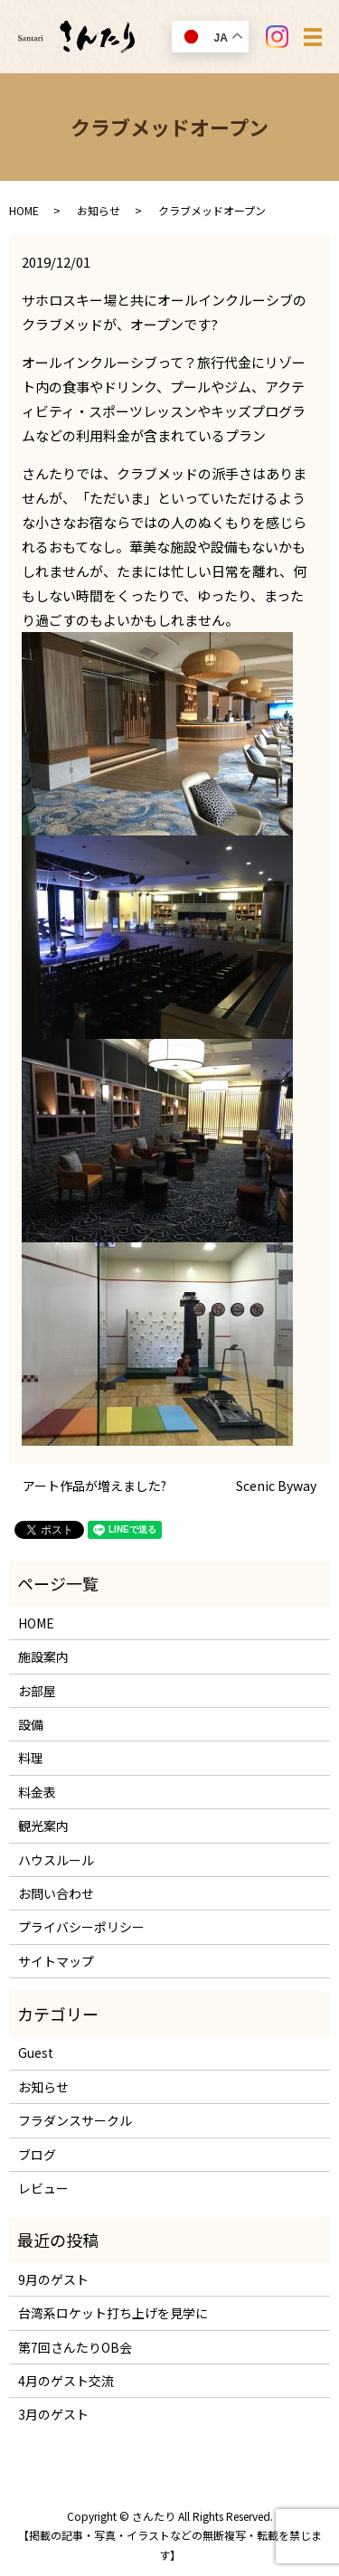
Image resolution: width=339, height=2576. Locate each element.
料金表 (37, 1792)
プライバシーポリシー (81, 1927)
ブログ (37, 2155)
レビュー (43, 2188)
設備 (30, 1724)
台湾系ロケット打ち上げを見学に (113, 2313)
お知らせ (98, 210)
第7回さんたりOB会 (75, 2347)
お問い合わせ (56, 1893)
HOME (24, 210)
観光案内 (43, 1825)
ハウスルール (56, 1860)
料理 (30, 1758)
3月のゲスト (53, 2414)
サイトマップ (56, 1961)
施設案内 (43, 1656)
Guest (35, 2052)
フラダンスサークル (75, 2120)
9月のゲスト (53, 2279)
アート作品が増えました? (94, 1486)
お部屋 (37, 1691)
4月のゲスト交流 (66, 2381)
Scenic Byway (276, 1486)
